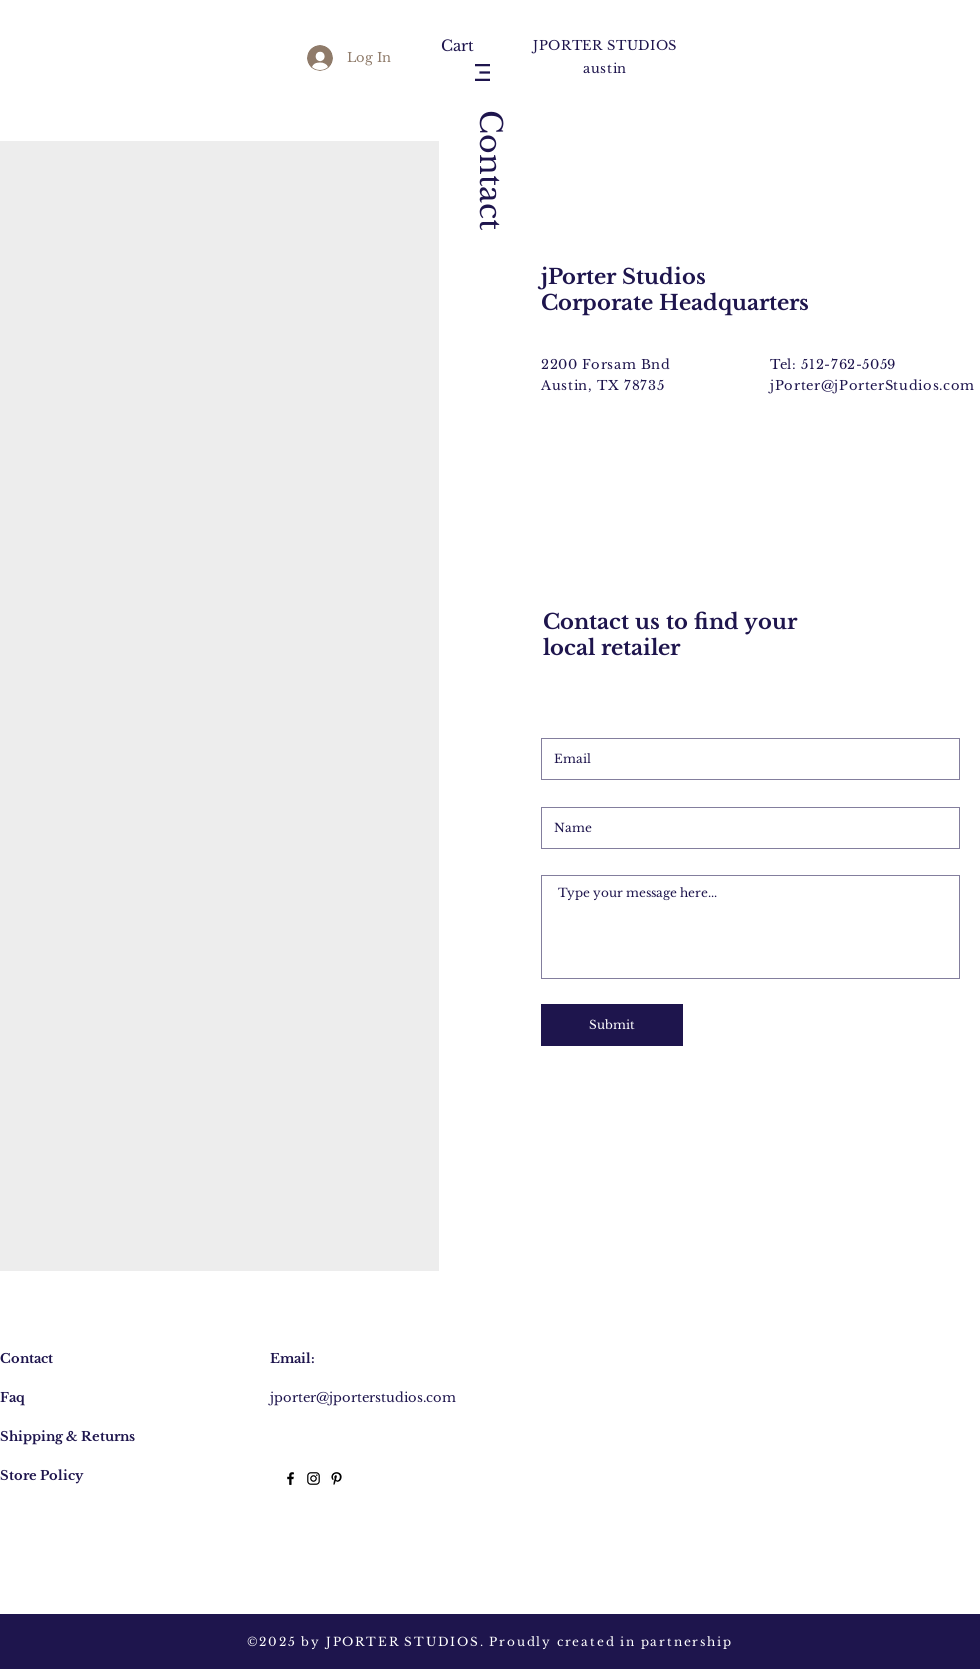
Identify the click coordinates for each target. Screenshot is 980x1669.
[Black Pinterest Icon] (336, 1478)
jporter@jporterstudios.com (363, 1397)
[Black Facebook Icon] (290, 1478)
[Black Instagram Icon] (313, 1478)
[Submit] (612, 1025)
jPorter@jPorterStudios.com (872, 385)
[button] (465, 46)
